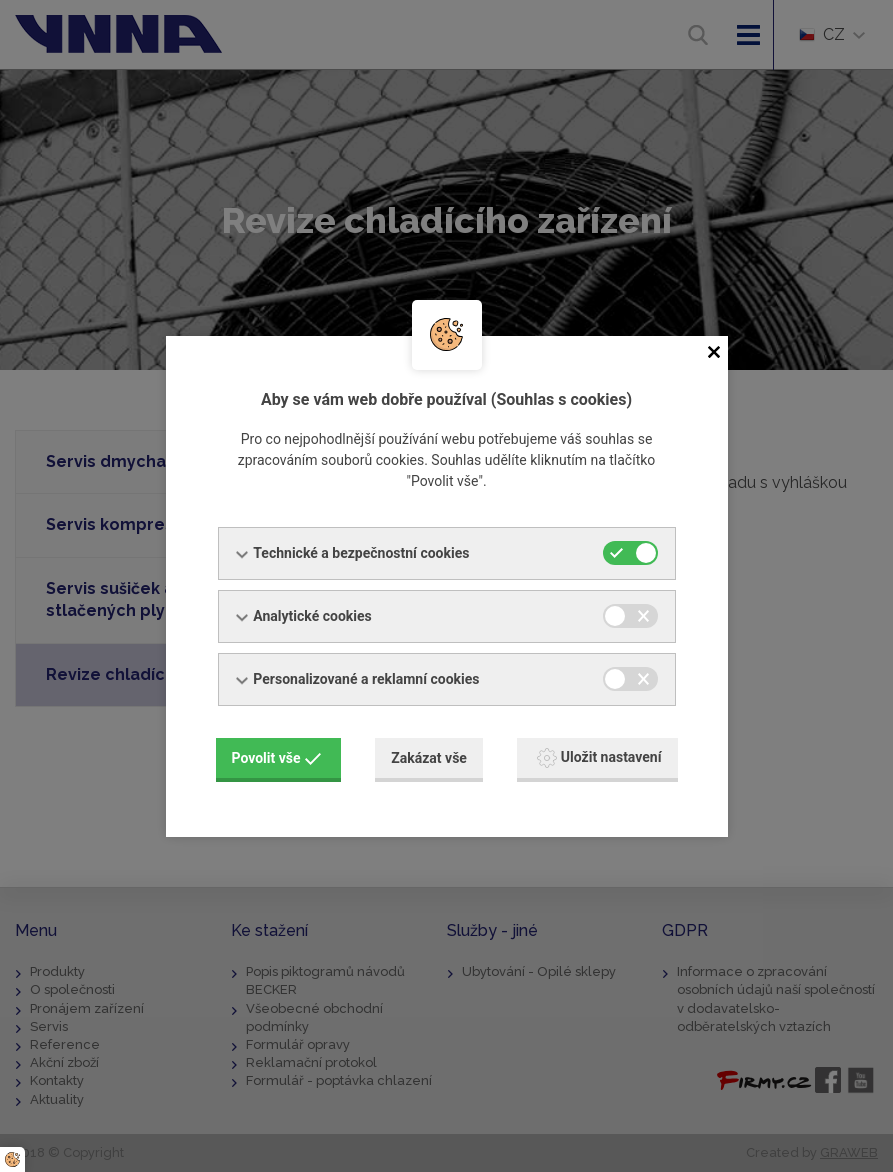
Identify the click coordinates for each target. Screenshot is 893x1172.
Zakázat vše (429, 758)
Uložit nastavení (599, 758)
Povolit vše (277, 758)
